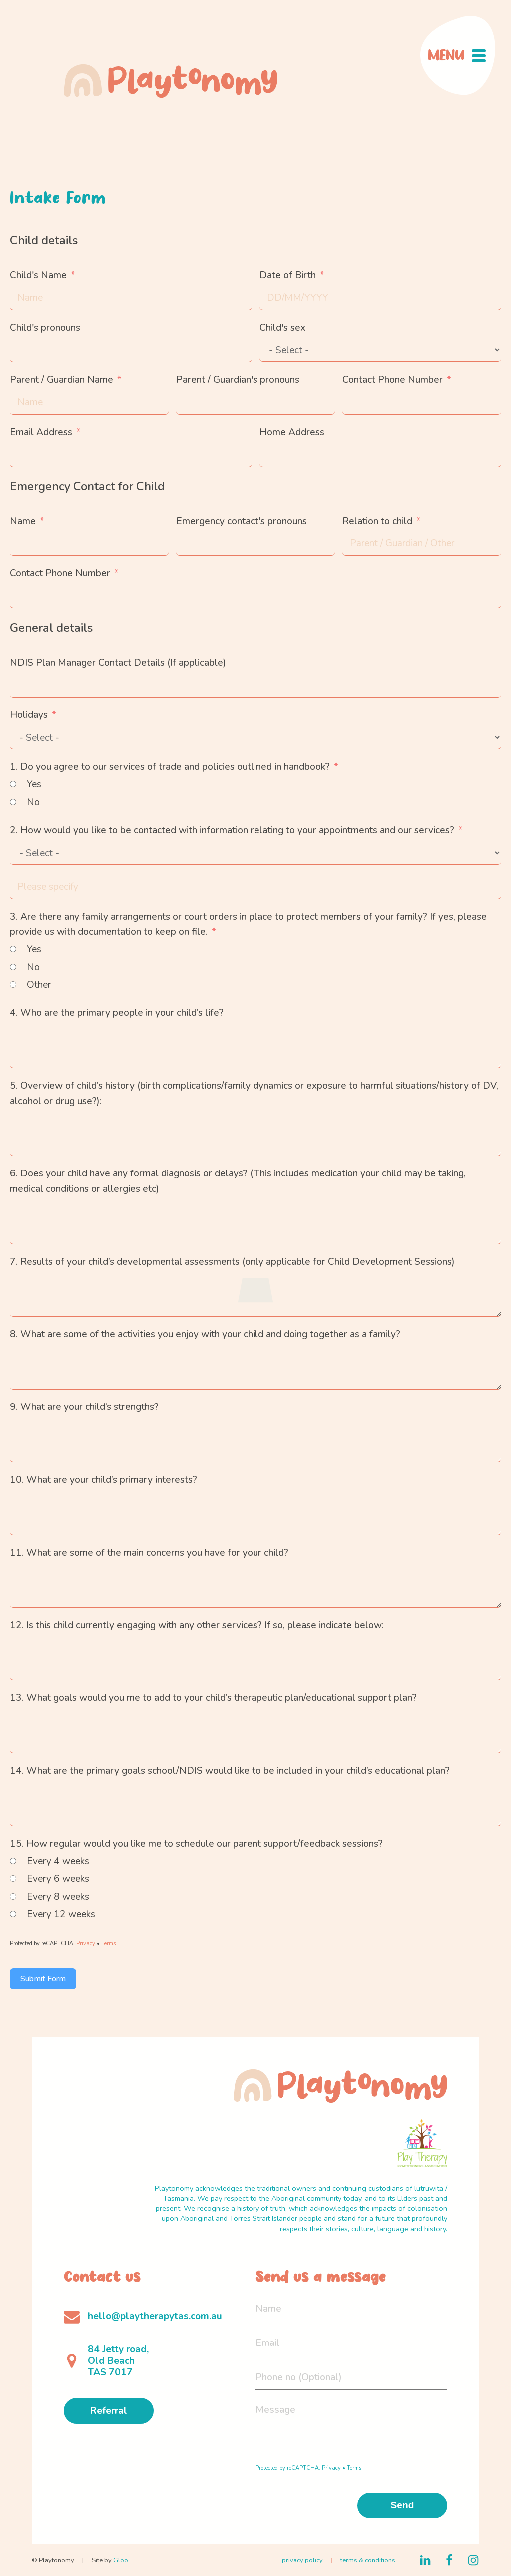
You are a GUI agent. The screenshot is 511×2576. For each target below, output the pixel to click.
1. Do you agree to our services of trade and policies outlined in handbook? (170, 766)
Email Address (41, 432)
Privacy (85, 1943)
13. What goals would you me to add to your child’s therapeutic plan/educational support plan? (213, 1697)
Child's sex (282, 327)
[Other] (13, 984)
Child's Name (38, 275)
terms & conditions (367, 2560)
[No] (13, 802)
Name (23, 521)
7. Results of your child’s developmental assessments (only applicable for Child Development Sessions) (232, 1261)
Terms (108, 1943)
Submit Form (43, 1978)
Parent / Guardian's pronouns (237, 379)
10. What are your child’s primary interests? (103, 1479)
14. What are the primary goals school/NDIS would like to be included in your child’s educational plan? (230, 1770)
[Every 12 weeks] (13, 1914)
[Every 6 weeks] (13, 1878)
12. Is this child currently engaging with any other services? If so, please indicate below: (197, 1625)
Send (402, 2505)
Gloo (120, 2560)
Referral (108, 2410)
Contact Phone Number (392, 379)
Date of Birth (287, 275)
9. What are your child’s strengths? (84, 1407)
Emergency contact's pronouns (241, 521)
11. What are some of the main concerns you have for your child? (149, 1552)
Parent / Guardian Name (61, 379)
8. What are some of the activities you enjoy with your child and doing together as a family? (205, 1334)
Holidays (29, 714)
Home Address (291, 432)
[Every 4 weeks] (13, 1861)
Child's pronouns (45, 327)
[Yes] (13, 784)
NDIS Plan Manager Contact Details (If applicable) (118, 662)
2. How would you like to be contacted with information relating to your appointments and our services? (232, 830)
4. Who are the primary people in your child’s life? (117, 1012)
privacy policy (302, 2560)
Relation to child (377, 521)
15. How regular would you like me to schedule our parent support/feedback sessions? (196, 1843)
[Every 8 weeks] (13, 1896)
